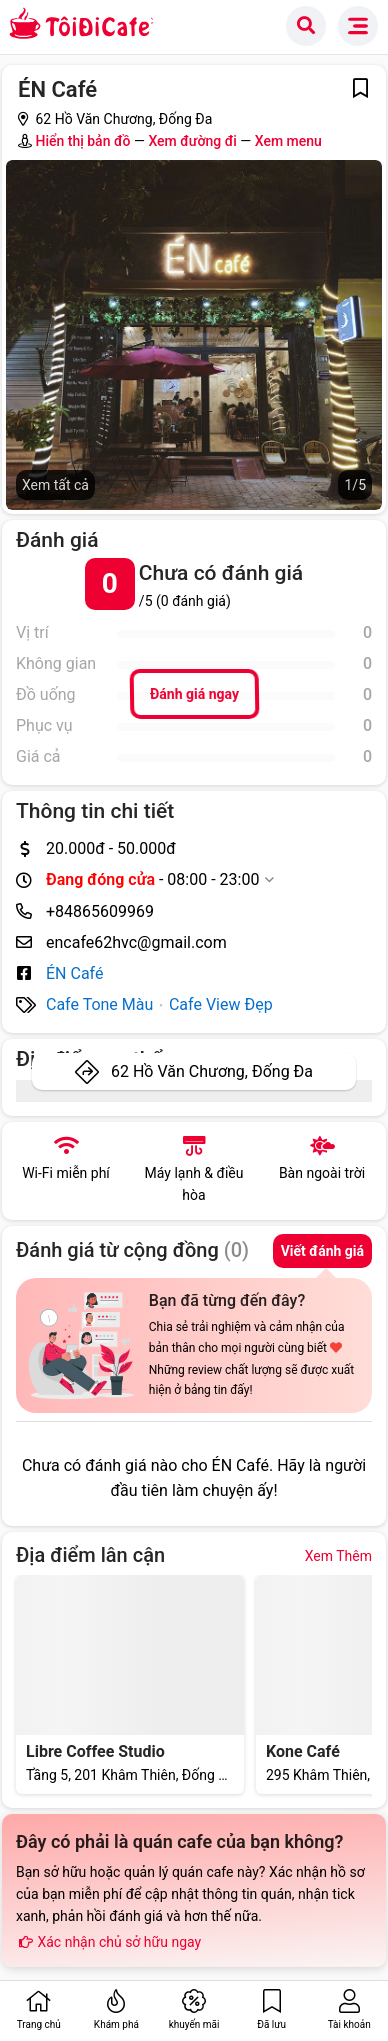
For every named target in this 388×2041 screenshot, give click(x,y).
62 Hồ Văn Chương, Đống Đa (212, 1071)
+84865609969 (100, 911)
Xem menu (288, 141)
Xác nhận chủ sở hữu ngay (108, 1942)
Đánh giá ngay (193, 694)
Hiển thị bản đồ (82, 141)
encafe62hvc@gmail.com (136, 942)
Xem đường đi (192, 141)
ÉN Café (74, 973)
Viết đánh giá (322, 1251)
